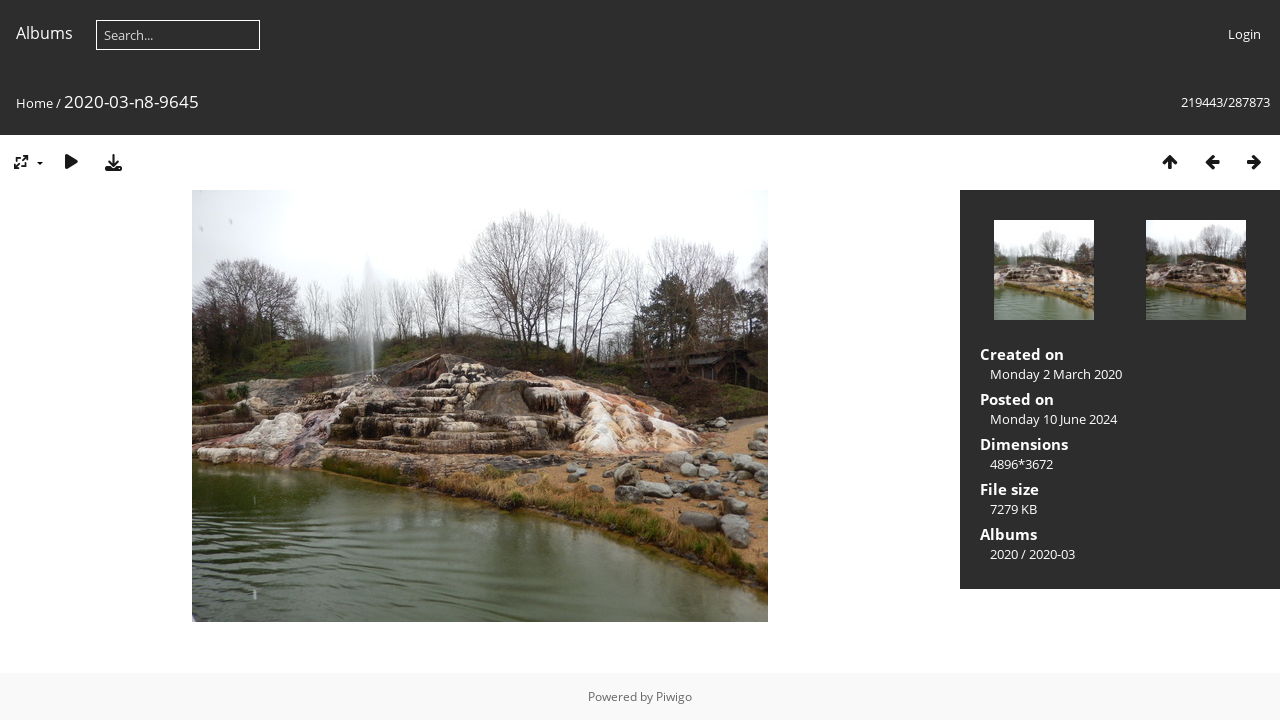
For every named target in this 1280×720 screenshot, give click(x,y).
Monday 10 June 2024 (1053, 419)
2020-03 (1052, 554)
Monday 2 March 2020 (1056, 374)
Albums (44, 33)
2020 (1004, 554)
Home (34, 103)
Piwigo (674, 696)
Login (1244, 34)
